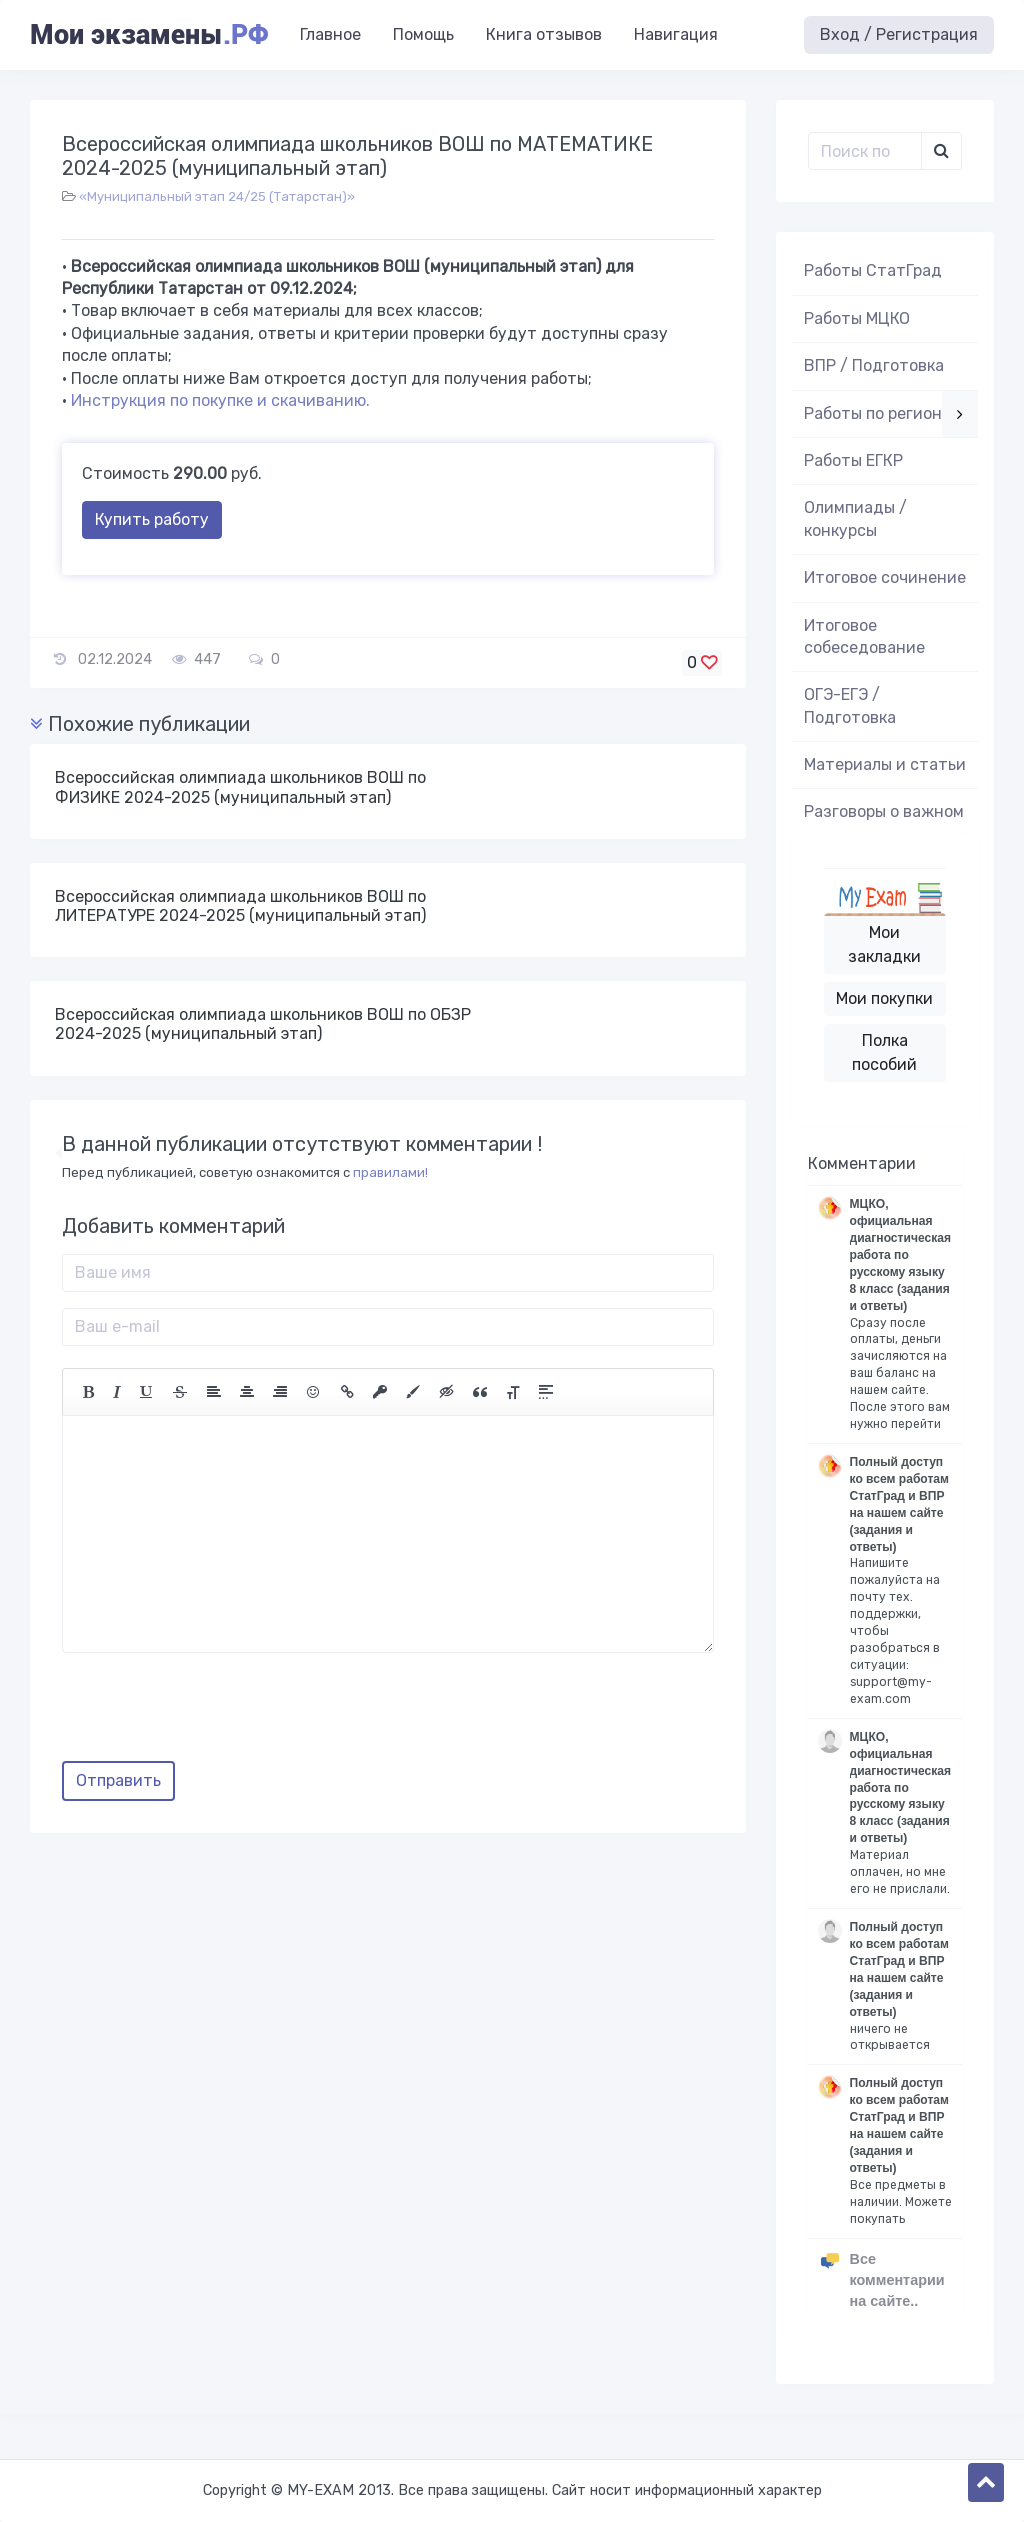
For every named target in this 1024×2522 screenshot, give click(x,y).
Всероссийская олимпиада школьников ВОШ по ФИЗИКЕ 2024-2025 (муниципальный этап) (240, 787)
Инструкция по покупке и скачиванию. (220, 400)
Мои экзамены (149, 35)
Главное (330, 34)
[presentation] (214, 1714)
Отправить (118, 1780)
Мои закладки (884, 944)
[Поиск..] (865, 151)
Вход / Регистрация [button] (899, 34)
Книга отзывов (544, 34)
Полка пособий (884, 1052)
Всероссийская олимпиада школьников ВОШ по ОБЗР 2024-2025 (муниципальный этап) (263, 1024)
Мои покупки (884, 998)
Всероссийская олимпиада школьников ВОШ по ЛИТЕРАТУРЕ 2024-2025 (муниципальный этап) (240, 906)
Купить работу (152, 519)
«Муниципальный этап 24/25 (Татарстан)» (217, 196)
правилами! (390, 1172)
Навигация (676, 34)
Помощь (423, 34)
